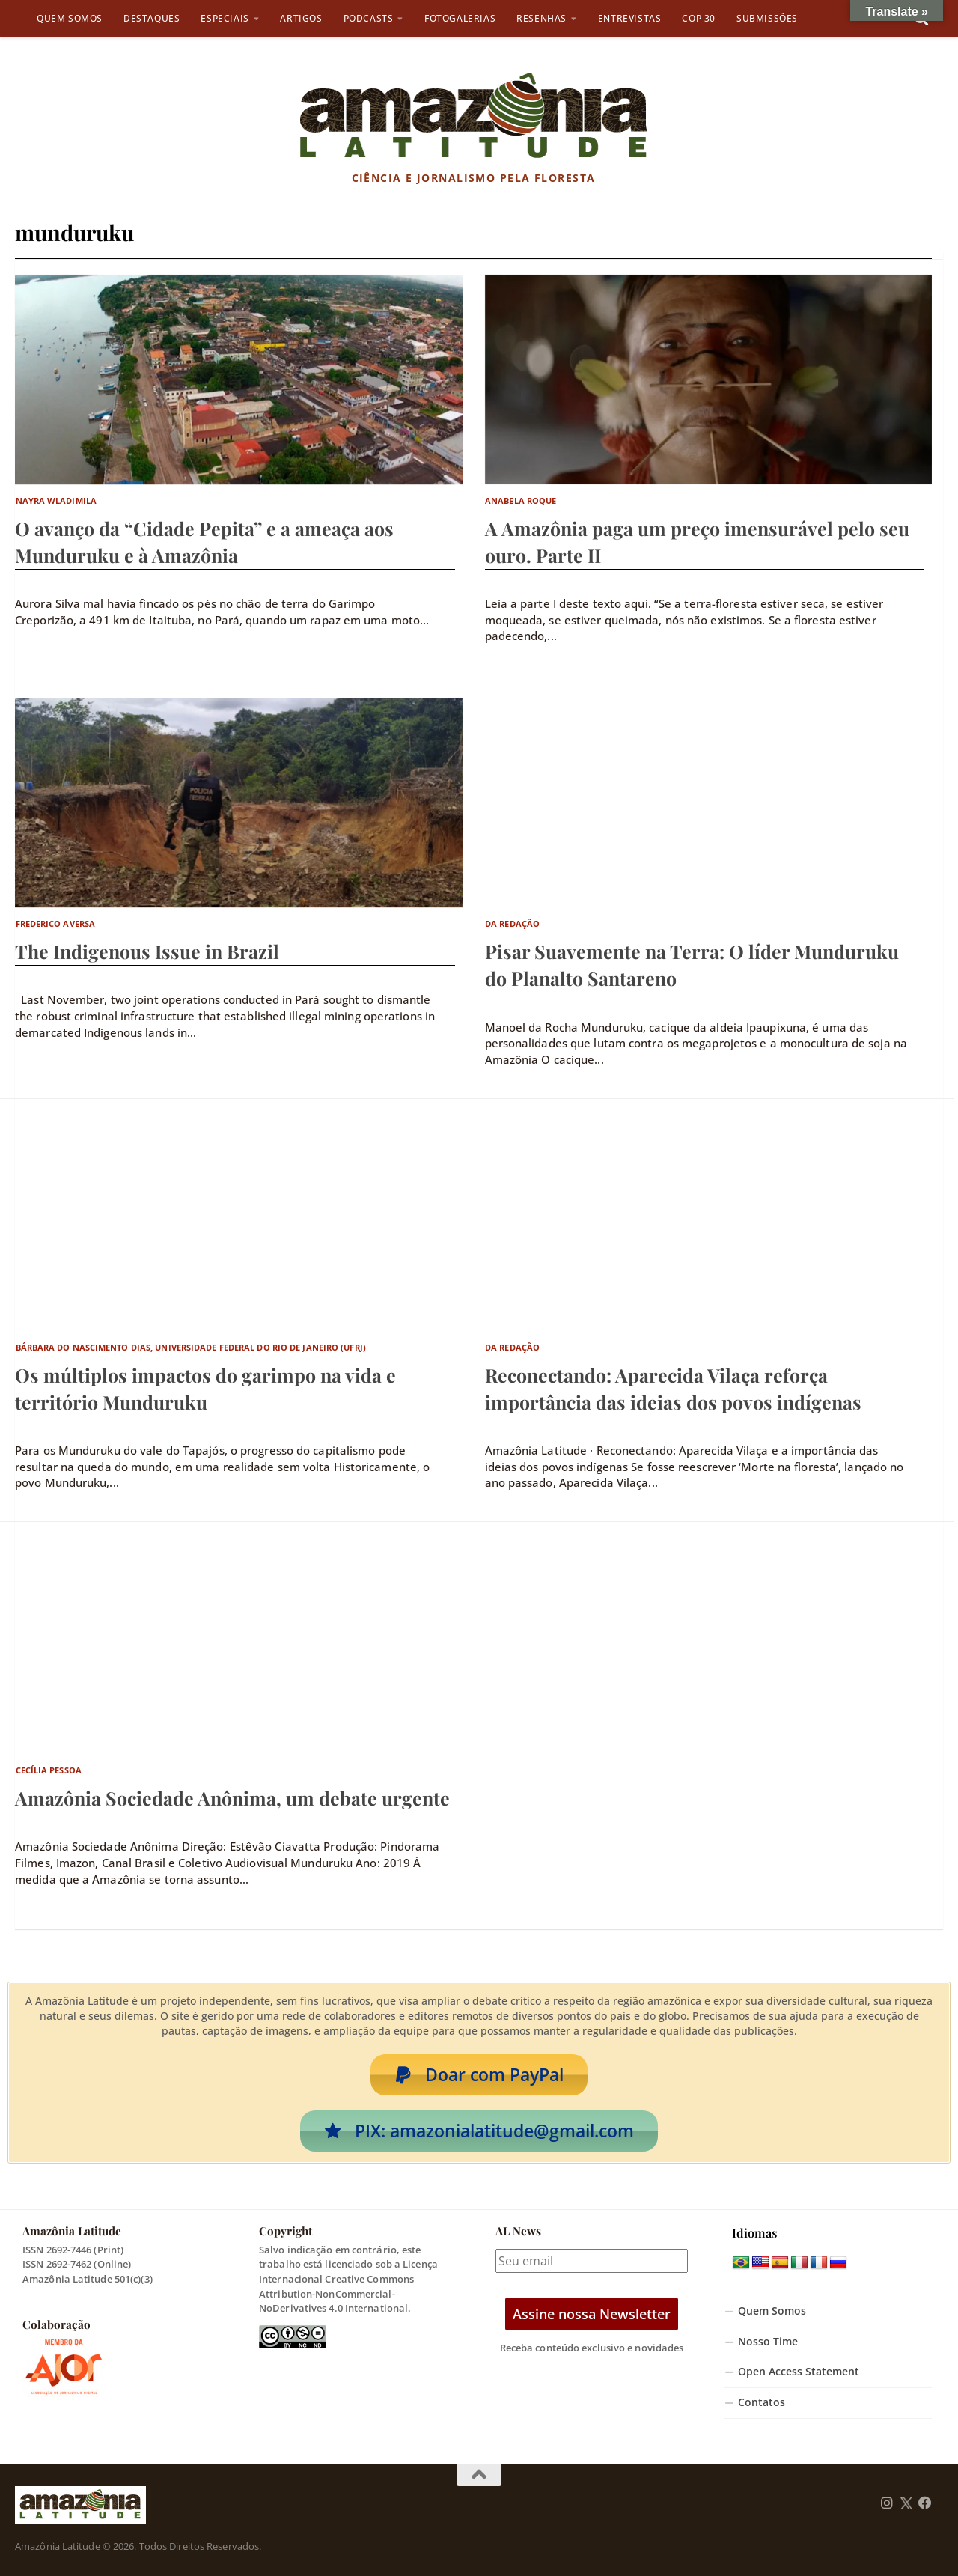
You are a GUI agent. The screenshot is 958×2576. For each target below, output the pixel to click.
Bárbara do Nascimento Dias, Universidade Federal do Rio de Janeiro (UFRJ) (191, 1347)
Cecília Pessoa (49, 1770)
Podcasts (369, 18)
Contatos (761, 2402)
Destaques (151, 18)
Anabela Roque (520, 500)
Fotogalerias (459, 18)
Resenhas (541, 18)
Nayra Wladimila (56, 500)
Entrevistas (630, 18)
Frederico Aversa (56, 923)
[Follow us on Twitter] (906, 2503)
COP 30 (699, 18)
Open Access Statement (798, 2371)
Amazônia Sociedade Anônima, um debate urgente (232, 1797)
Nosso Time (768, 2341)
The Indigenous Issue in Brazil (147, 951)
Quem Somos (70, 18)
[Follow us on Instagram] (887, 2503)
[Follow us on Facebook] (925, 2503)
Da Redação (512, 923)
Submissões (767, 18)
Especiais (224, 18)
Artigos (301, 18)
